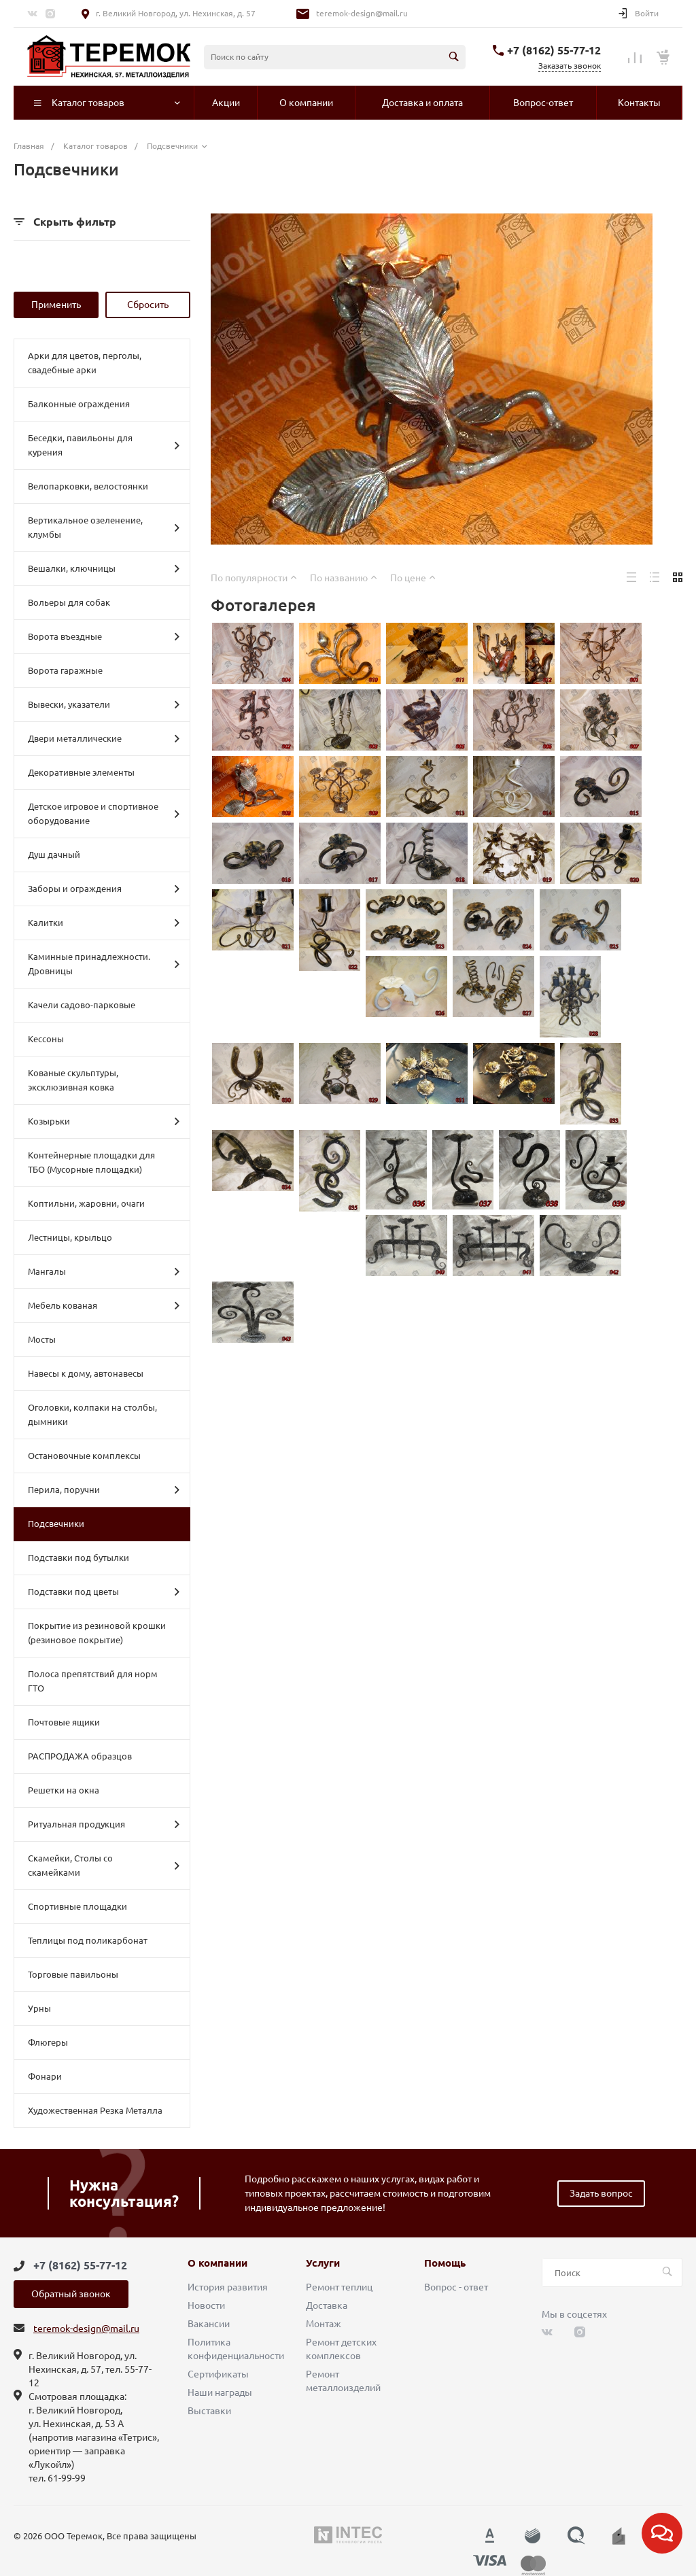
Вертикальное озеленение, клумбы (103, 527)
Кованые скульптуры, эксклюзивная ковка (73, 1080)
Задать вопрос (601, 2193)
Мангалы (103, 1271)
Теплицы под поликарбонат (87, 1940)
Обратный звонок (71, 2293)
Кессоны (46, 1039)
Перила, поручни (103, 1489)
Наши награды (220, 2392)
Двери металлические (103, 738)
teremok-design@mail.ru (362, 13)
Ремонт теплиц (339, 2287)
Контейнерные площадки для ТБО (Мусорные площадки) (91, 1162)
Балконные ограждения (79, 404)
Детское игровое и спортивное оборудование (103, 813)
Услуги (323, 2263)
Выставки (209, 2410)
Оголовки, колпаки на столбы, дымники (92, 1414)
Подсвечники (56, 1523)
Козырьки (103, 1121)
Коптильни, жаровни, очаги (86, 1203)
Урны (39, 2008)
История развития (228, 2287)
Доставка (326, 2305)
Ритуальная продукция (103, 1824)
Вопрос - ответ (456, 2287)
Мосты (42, 1339)
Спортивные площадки (77, 1906)
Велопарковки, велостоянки (88, 486)
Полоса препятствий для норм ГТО (93, 1681)
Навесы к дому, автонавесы (85, 1373)
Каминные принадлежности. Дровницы (103, 964)
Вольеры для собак (69, 602)
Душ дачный (54, 854)
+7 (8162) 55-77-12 (554, 50)
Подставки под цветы (103, 1591)
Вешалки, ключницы (103, 568)
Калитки (103, 922)
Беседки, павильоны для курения (103, 445)
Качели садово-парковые (81, 1005)
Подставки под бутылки (78, 1557)
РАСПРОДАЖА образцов (80, 1756)
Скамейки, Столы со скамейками (103, 1865)
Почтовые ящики (64, 1722)
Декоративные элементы (81, 772)
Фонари (45, 2076)
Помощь (445, 2263)
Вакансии (209, 2323)
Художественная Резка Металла (95, 2110)
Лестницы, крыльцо (70, 1237)
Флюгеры (48, 2042)
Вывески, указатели (103, 704)
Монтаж (323, 2323)
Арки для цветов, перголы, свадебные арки (84, 363)
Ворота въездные (103, 636)
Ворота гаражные (65, 670)
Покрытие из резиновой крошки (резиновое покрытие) (97, 1633)
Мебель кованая (103, 1305)
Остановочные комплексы (84, 1455)
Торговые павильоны (73, 1974)
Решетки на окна (63, 1790)
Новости (206, 2305)
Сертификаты (218, 2374)
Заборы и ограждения (103, 888)
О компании (217, 2263)
